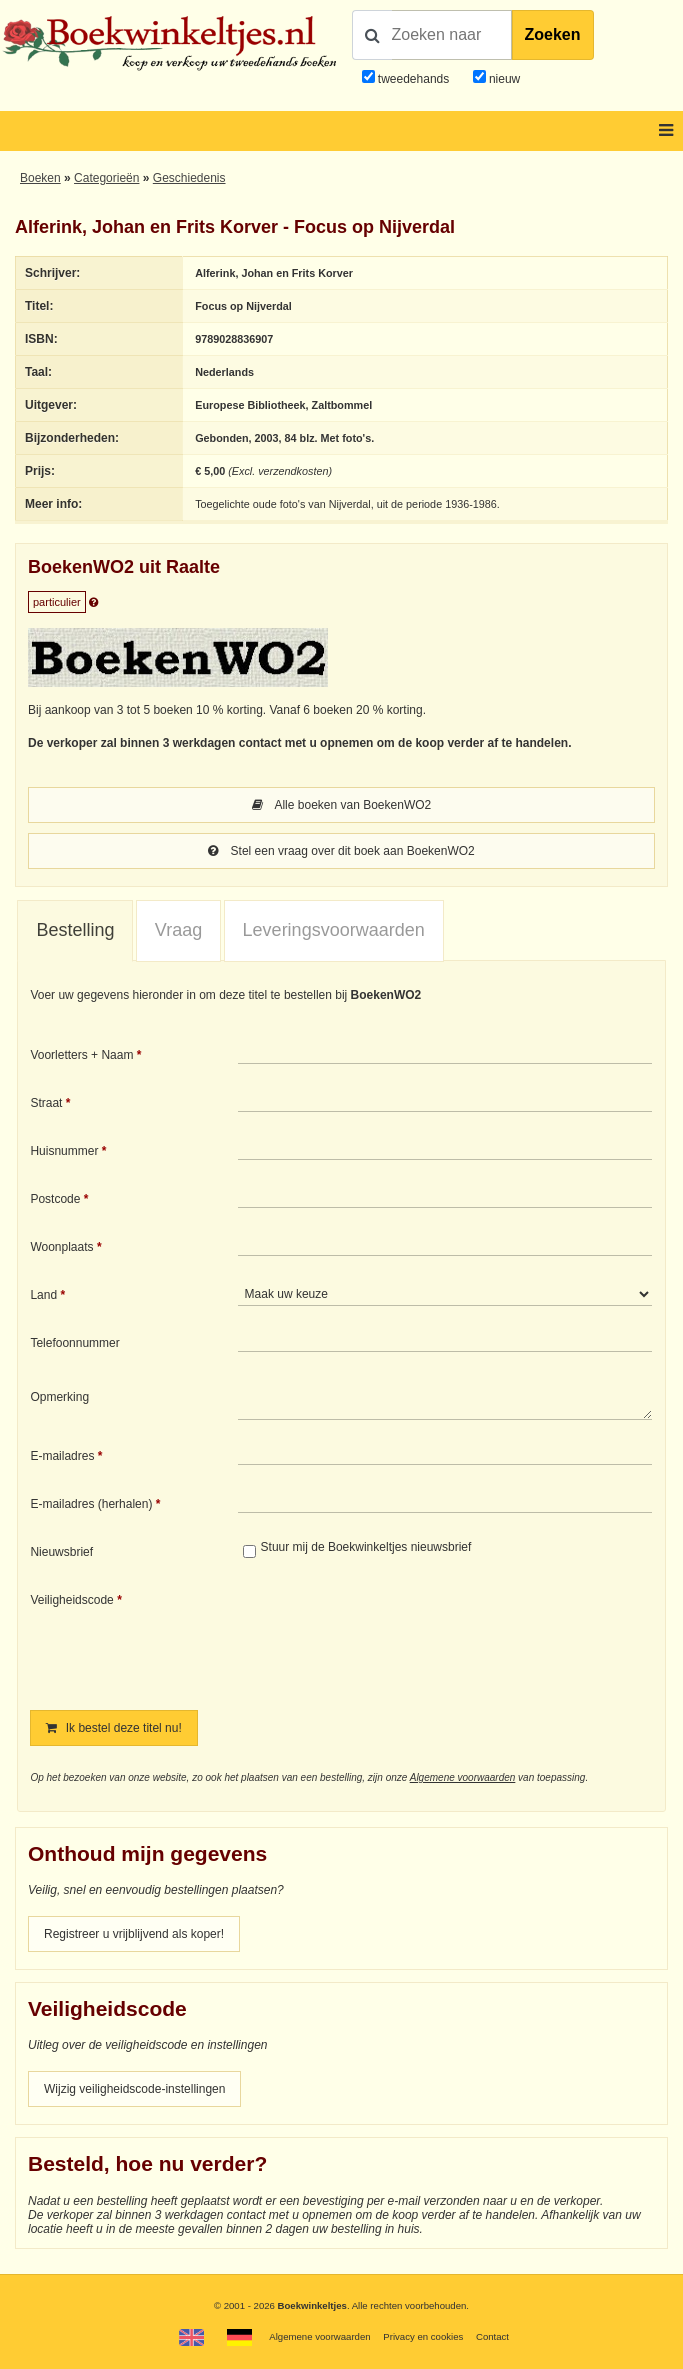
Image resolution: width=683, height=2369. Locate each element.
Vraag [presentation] (178, 930)
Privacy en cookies (423, 2336)
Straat (46, 1103)
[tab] (75, 931)
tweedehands (413, 79)
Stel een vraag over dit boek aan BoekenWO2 (341, 851)
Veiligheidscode (71, 1600)
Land (43, 1295)
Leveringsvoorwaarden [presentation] (334, 930)
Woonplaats (61, 1247)
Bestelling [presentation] (75, 930)
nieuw (503, 79)
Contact (492, 2336)
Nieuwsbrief (61, 1552)
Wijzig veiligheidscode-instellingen (134, 2089)
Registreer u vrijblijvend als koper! (134, 1934)
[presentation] (405, 1637)
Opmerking (59, 1397)
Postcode (55, 1199)
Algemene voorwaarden (463, 1777)
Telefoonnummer (74, 1343)
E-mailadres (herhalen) (91, 1504)
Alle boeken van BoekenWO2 (341, 805)
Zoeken (553, 34)
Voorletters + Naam (81, 1055)
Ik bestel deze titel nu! (113, 1728)
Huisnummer (64, 1151)
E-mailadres (62, 1456)
